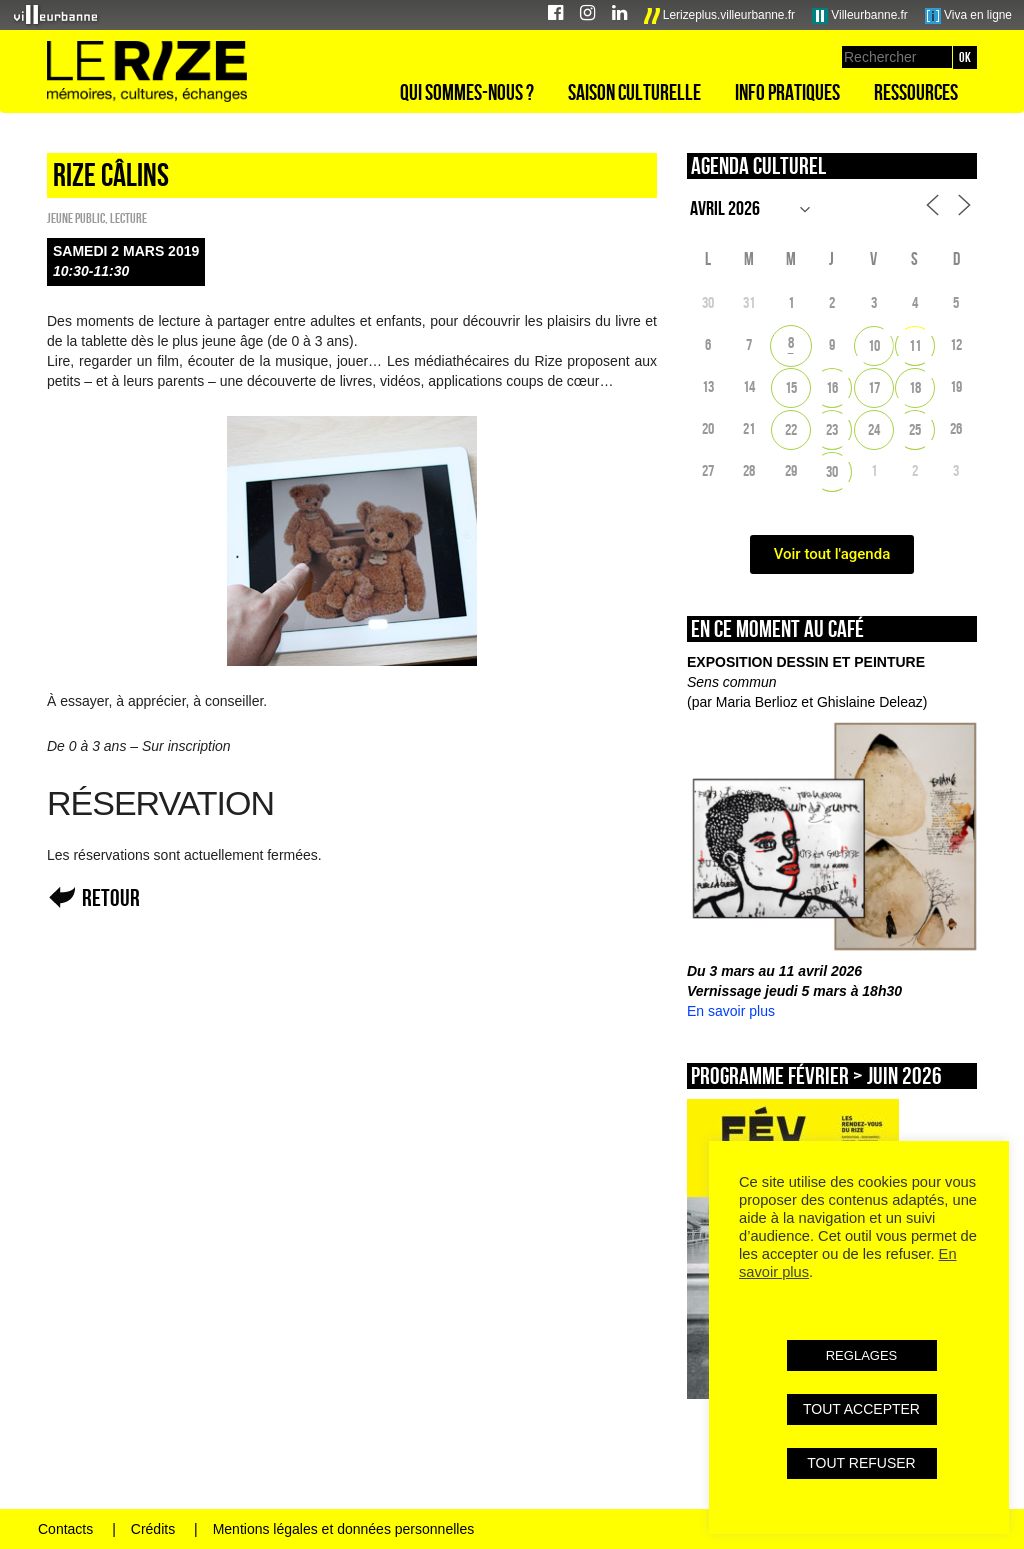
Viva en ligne (968, 16)
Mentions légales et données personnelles (344, 1529)
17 (874, 387)
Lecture (128, 218)
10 (874, 345)
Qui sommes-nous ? (467, 92)
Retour (111, 897)
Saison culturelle (634, 92)
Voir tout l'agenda (832, 554)
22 (791, 429)
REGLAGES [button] (862, 1355)
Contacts (65, 1529)
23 (832, 429)
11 (915, 345)
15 (791, 387)
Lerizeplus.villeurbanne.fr (720, 16)
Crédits (153, 1529)
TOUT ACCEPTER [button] (861, 1409)
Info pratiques (787, 92)
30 (832, 471)
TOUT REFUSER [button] (861, 1463)
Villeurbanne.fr (860, 16)
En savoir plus (731, 1011)
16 (832, 387)
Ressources (916, 92)
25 (915, 429)
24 (874, 429)
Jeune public (76, 218)
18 (915, 387)
